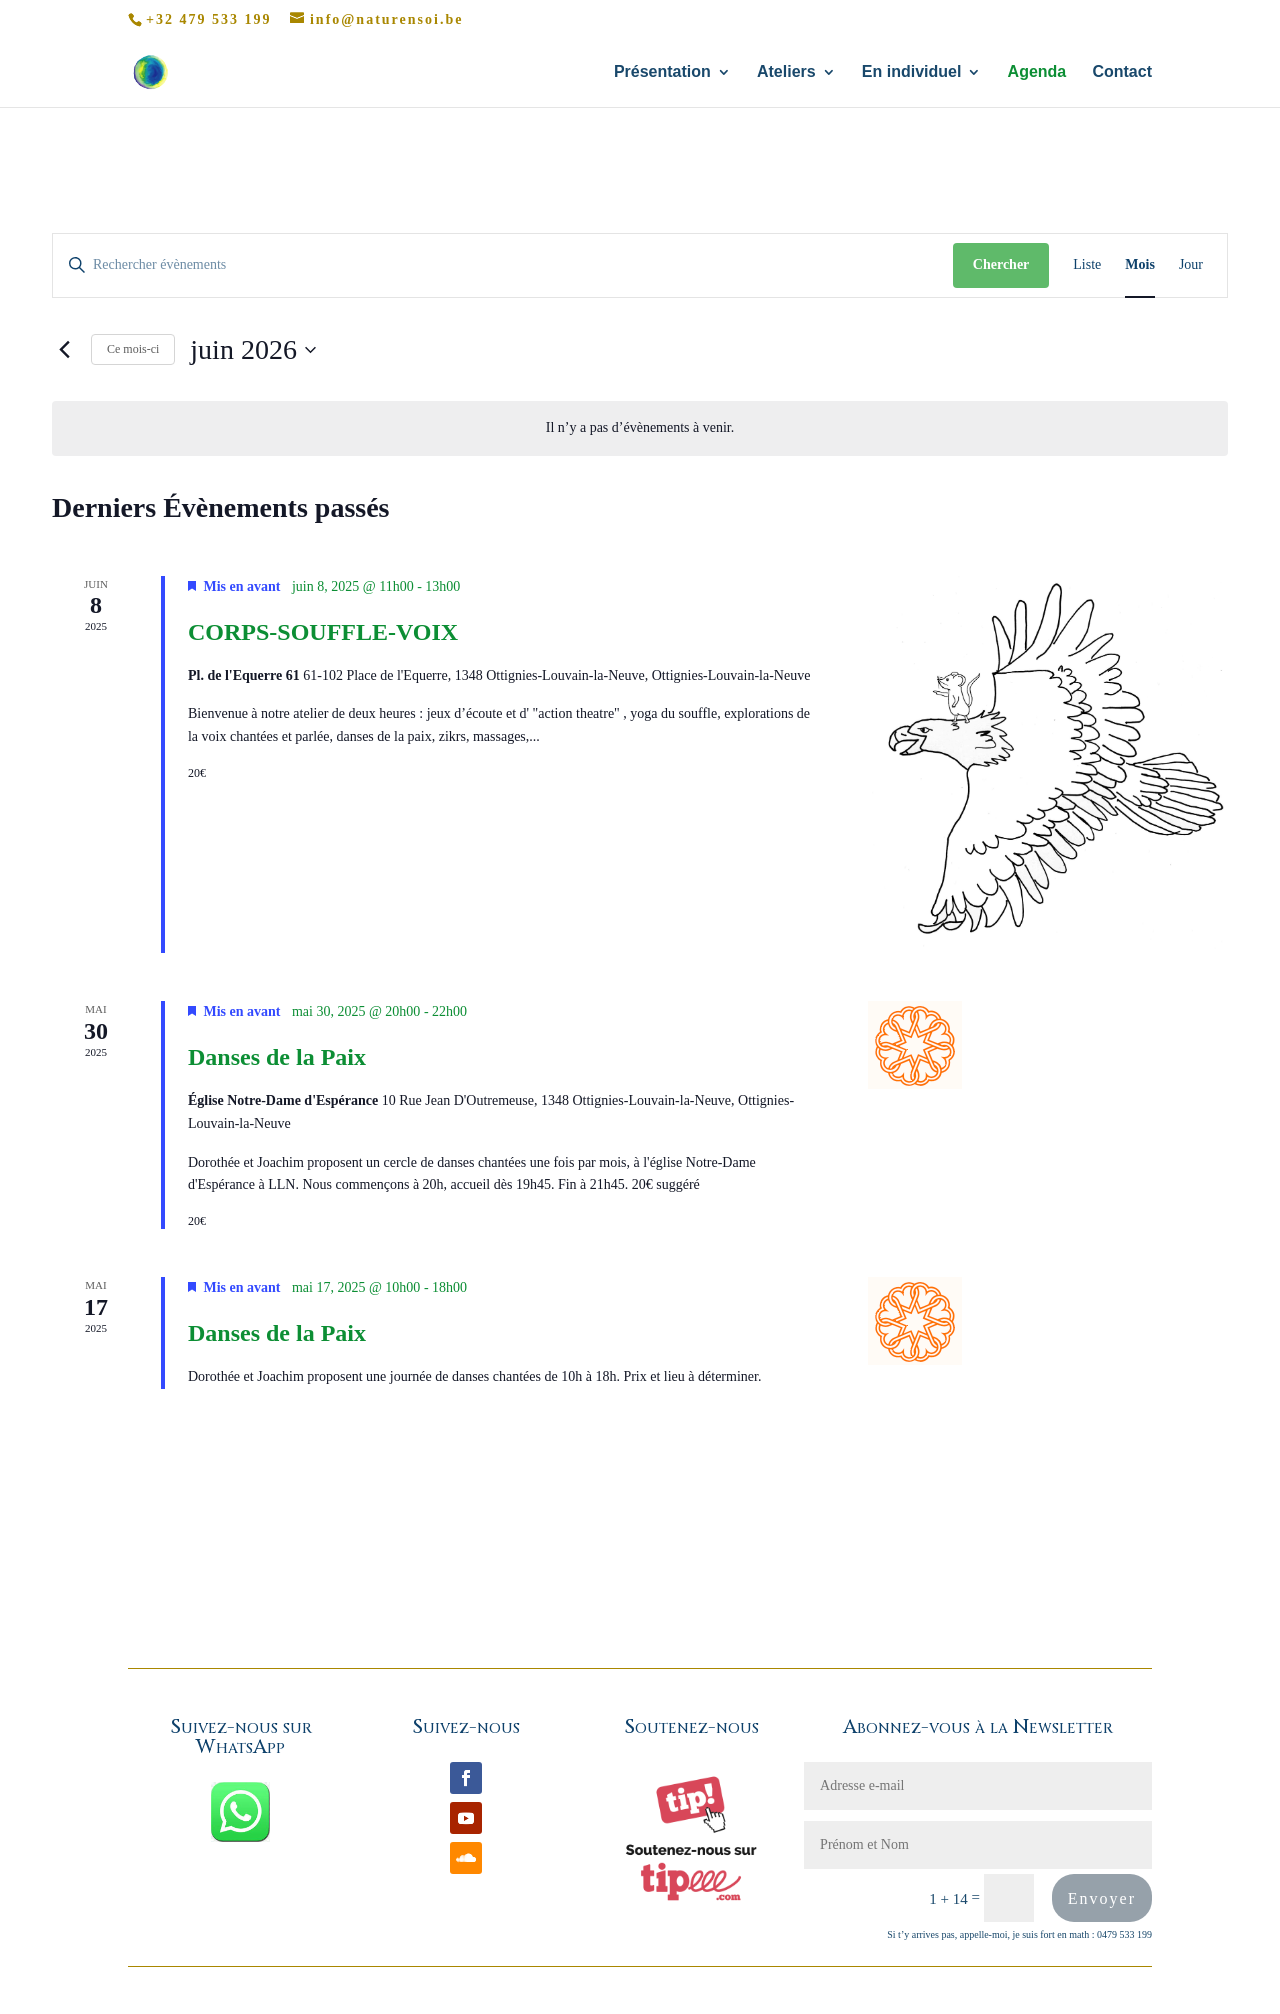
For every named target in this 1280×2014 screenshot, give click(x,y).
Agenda (1037, 72)
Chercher (1001, 264)
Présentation (662, 72)
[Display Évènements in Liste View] (1087, 265)
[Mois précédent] (64, 350)
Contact (1122, 72)
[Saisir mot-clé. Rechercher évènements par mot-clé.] (503, 265)
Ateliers (786, 72)
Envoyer (1102, 1898)
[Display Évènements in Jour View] (1191, 265)
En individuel (912, 72)
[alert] (640, 428)
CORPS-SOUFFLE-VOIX (323, 632)
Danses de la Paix (277, 1057)
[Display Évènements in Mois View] (1140, 265)
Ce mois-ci (133, 349)
